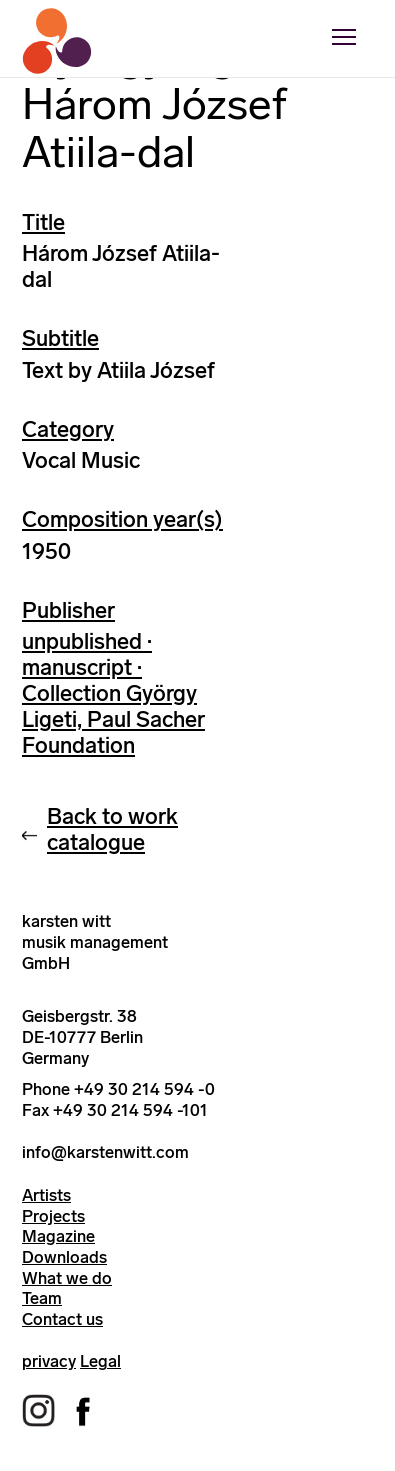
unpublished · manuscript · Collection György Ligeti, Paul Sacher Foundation (113, 693)
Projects (53, 1216)
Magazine (58, 1236)
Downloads (64, 1257)
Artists (46, 1195)
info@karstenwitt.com (105, 1152)
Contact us (62, 1319)
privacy (49, 1361)
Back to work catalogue (112, 829)
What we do (67, 1278)
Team (42, 1298)
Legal (100, 1361)
